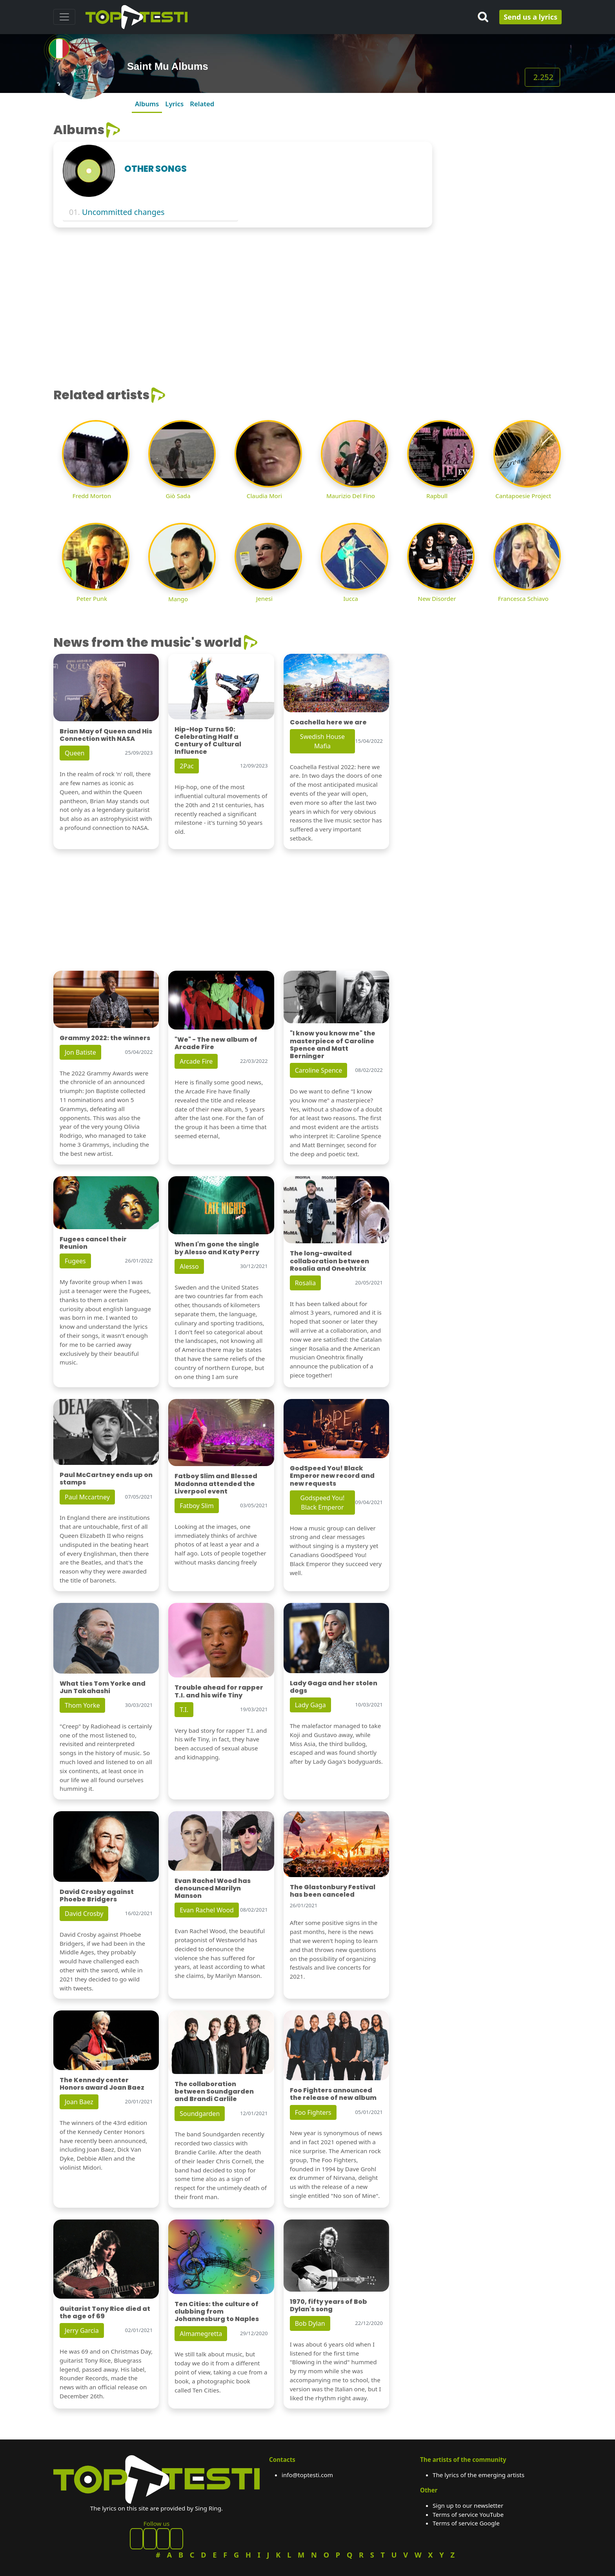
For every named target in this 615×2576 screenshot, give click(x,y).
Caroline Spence (318, 1070)
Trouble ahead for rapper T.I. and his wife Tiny (219, 1691)
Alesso (189, 1266)
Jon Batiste (80, 1052)
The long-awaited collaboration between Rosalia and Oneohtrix (329, 1261)
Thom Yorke (82, 1705)
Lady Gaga (310, 1705)
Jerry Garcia (82, 2330)
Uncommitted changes (123, 212)
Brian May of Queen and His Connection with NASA (106, 735)
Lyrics (174, 103)
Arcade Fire (196, 1061)
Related (202, 103)
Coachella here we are (328, 722)
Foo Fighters (313, 2112)
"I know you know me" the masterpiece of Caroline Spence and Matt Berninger (332, 1045)
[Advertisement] (502, 171)
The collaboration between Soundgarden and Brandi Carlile (214, 2091)
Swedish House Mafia (322, 741)
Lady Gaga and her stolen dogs (333, 1687)
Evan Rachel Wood (207, 1910)
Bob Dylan (310, 2323)
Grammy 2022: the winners (105, 1037)
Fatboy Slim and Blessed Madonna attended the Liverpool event (216, 1483)
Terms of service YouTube (468, 2514)
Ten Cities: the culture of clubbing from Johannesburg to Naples (217, 2311)
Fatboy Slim (197, 1505)
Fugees (75, 1261)
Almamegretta (201, 2333)
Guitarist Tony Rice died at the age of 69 (105, 2312)
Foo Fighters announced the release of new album (333, 2094)
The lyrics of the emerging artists (478, 2475)
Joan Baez (79, 2102)
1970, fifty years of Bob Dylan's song (328, 2305)
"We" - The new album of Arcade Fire (216, 1043)
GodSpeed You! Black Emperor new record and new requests (332, 1476)
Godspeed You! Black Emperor (322, 1503)
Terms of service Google (466, 2523)
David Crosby (84, 1913)
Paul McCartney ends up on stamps (106, 1478)
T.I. (184, 1709)
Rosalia (305, 1283)
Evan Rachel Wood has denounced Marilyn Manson (213, 1888)
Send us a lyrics (530, 17)
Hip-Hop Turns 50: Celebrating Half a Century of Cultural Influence (208, 741)
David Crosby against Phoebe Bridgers (97, 1895)
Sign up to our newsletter (468, 2505)
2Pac (187, 766)
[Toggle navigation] (64, 17)
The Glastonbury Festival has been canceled (332, 1891)
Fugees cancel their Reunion (93, 1243)
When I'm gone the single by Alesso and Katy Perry (217, 1248)
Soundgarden (200, 2113)
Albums (147, 103)
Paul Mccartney (87, 1497)
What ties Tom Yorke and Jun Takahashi (103, 1687)
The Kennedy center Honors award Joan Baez (102, 2084)
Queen (74, 753)
